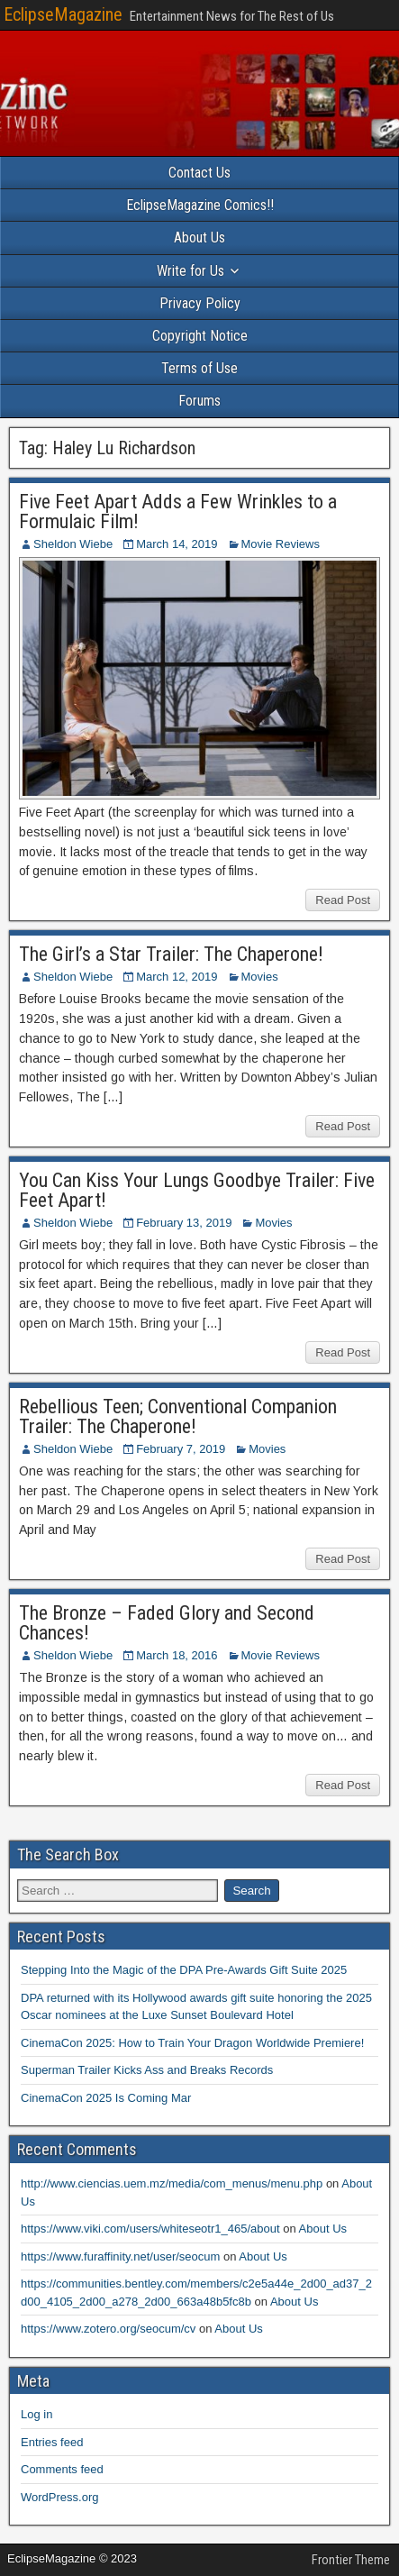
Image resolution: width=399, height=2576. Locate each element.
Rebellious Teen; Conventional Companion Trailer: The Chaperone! (178, 1416)
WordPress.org (59, 2497)
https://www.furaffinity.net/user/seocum (120, 2256)
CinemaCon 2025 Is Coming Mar (106, 2098)
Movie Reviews (280, 544)
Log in (36, 2414)
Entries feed (52, 2442)
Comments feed (62, 2469)
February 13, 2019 (183, 1222)
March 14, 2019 (176, 544)
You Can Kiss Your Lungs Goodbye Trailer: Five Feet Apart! (197, 1190)
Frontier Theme (351, 2560)
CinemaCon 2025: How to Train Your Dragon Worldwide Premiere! (192, 2043)
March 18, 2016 (176, 1655)
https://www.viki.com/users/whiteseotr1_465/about (150, 2228)
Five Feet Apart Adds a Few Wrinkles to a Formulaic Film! (178, 511)
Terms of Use (199, 368)
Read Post (342, 900)
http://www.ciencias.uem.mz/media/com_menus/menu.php (171, 2183)
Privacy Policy (199, 303)
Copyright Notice (200, 335)
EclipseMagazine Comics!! (200, 205)
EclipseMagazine (63, 14)
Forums (199, 400)
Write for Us (190, 270)
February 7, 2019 (180, 1449)
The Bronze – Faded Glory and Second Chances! (166, 1623)
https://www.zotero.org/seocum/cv (108, 2328)
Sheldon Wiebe (73, 544)
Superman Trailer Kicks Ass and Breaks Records (147, 2070)
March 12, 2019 (176, 976)
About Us (199, 237)
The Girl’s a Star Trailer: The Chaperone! (171, 954)
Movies (259, 976)
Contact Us (199, 172)
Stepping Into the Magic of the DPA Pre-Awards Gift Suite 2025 (184, 1970)
